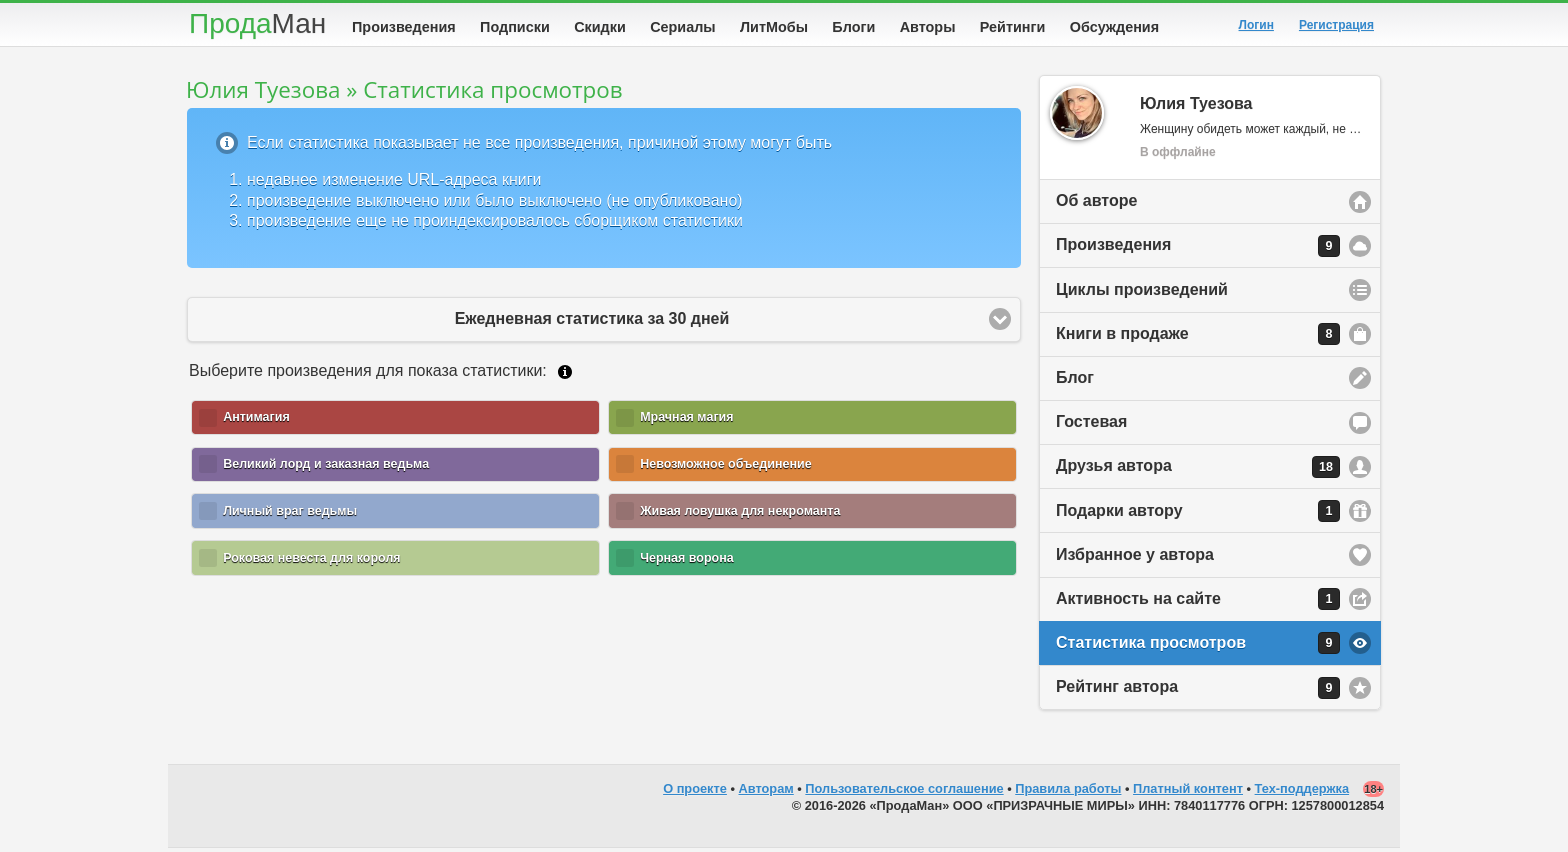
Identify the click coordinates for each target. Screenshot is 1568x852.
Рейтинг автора (1198, 692)
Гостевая (1091, 425)
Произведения (404, 27)
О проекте (695, 792)
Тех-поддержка (1302, 792)
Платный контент (1188, 792)
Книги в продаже (1198, 338)
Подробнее (565, 376)
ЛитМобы (774, 27)
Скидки (600, 27)
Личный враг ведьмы (290, 515)
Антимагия (256, 421)
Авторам (766, 792)
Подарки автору (1198, 515)
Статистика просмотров (1198, 647)
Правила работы (1068, 792)
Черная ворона (687, 562)
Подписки (515, 27)
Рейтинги (1013, 27)
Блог (1075, 381)
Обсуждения (1114, 27)
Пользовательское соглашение (904, 792)
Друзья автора (1198, 471)
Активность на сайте (1198, 603)
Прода (257, 23)
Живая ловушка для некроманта (740, 515)
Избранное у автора (1135, 558)
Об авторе (1096, 204)
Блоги (853, 27)
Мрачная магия (686, 421)
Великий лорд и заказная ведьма (326, 468)
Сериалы (682, 27)
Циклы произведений (1142, 293)
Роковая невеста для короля (312, 562)
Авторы (928, 27)
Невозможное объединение (725, 468)
